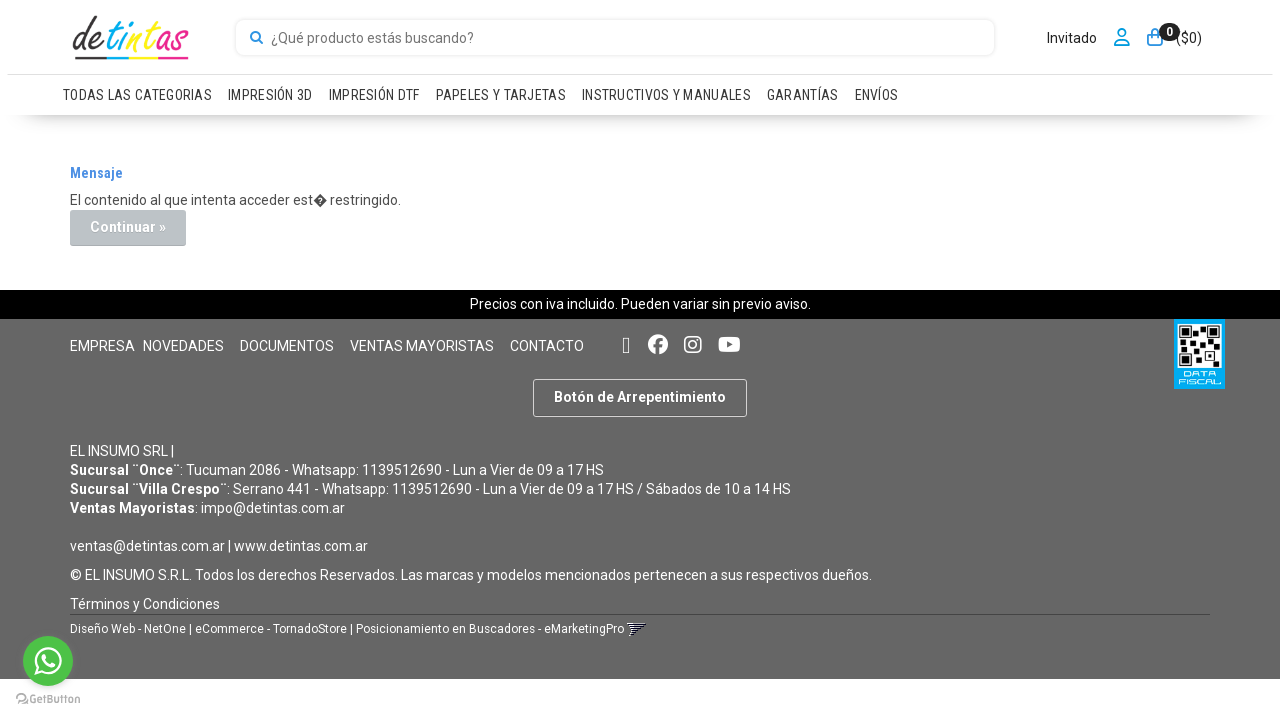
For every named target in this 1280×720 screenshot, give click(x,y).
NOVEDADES (183, 346)
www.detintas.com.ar (301, 546)
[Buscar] (256, 38)
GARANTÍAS (803, 95)
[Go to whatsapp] (48, 661)
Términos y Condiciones (145, 604)
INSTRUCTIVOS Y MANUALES (666, 95)
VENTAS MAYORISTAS (422, 346)
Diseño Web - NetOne (128, 629)
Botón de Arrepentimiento (640, 397)
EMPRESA (102, 346)
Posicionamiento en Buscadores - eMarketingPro (490, 629)
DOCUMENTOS (287, 346)
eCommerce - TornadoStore (271, 629)
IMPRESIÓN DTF (374, 95)
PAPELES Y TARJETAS (501, 95)
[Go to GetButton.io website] (48, 699)
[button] (626, 346)
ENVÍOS (877, 95)
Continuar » (128, 227)
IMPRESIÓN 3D (270, 95)
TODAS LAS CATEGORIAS (137, 95)
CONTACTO (547, 346)
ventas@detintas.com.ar (147, 546)
